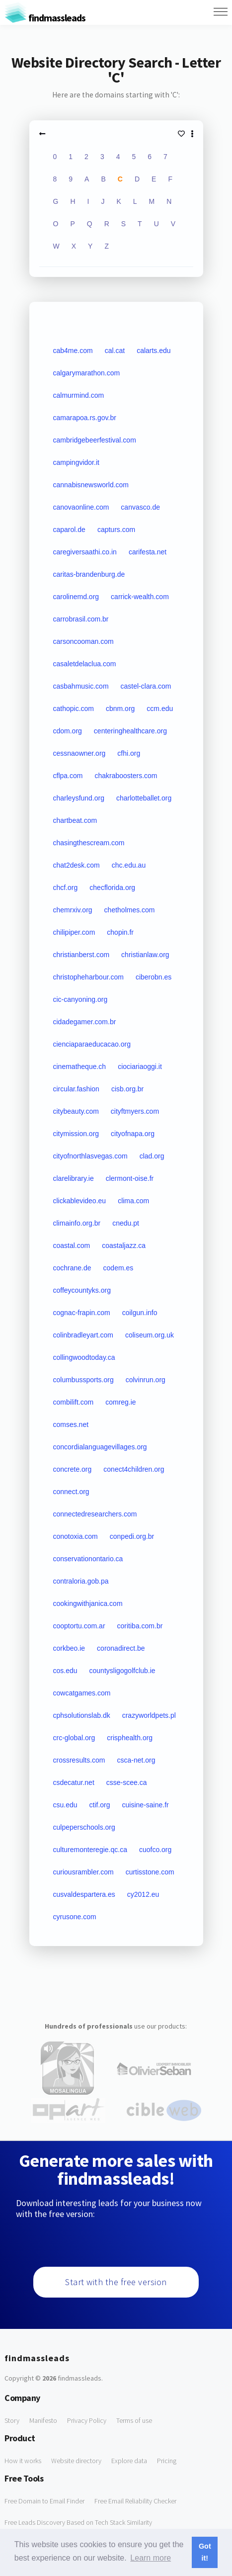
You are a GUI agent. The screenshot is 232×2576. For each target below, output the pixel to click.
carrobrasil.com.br (81, 619)
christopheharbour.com (88, 977)
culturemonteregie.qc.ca (90, 1850)
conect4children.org (133, 1469)
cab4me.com (73, 351)
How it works (22, 2460)
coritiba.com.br (140, 1626)
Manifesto (43, 2420)
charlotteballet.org (143, 798)
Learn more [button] (150, 2558)
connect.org (71, 1492)
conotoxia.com (75, 1536)
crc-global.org (74, 1738)
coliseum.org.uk (149, 1335)
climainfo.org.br (77, 1223)
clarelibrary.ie (73, 1178)
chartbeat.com (75, 820)
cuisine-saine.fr (145, 1805)
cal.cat (115, 351)
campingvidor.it (76, 462)
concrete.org (72, 1469)
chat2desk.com (76, 865)
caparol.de (69, 529)
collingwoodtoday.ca (84, 1357)
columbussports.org (83, 1380)
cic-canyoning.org (80, 999)
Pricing (166, 2460)
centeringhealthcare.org (130, 731)
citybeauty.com (76, 1111)
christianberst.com (81, 955)
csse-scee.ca (126, 1782)
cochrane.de (72, 1268)
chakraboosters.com (125, 776)
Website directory (76, 2460)
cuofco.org (155, 1850)
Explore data (129, 2460)
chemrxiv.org (72, 910)
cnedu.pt (125, 1223)
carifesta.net (147, 552)
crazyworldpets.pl (149, 1715)
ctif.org (99, 1805)
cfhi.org (128, 753)
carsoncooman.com (83, 641)
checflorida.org (112, 887)
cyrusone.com (74, 1917)
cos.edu (65, 1671)
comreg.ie (120, 1402)
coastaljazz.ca (124, 1245)
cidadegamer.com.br (84, 1022)
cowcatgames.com (82, 1693)
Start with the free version (116, 2282)
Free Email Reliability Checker (135, 2500)
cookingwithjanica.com (88, 1603)
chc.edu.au (129, 865)
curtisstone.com (150, 1872)
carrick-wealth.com (140, 597)
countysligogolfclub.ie (122, 1671)
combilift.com (73, 1402)
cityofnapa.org (133, 1134)
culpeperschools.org (84, 1827)
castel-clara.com (146, 686)
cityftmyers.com (135, 1111)
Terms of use (134, 2420)
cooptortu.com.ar (79, 1626)
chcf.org (65, 887)
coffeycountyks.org (82, 1290)
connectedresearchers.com (95, 1514)
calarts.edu (153, 351)
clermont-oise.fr (130, 1178)
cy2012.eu (143, 1894)
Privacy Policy (86, 2420)
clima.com (133, 1201)
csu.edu (65, 1805)
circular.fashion (76, 1089)
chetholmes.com (129, 910)
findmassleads (44, 17)
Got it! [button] (205, 2552)
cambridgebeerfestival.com (94, 440)
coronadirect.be (121, 1648)
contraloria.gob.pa (81, 1581)
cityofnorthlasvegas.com (90, 1156)
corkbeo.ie (69, 1648)
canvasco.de (140, 507)
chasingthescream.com (89, 843)
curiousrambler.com (83, 1872)
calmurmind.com (78, 395)
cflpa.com (68, 776)
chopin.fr (120, 932)
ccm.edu (160, 708)
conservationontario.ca (88, 1559)
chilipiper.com (74, 932)
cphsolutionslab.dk (81, 1715)
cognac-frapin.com (81, 1313)
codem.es (118, 1268)
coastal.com (71, 1245)
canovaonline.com (81, 507)
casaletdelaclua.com (84, 664)
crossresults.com (79, 1760)
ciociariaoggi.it (140, 1066)
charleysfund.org (79, 798)
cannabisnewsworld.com (91, 485)
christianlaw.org (145, 955)
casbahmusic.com (81, 686)
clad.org (152, 1156)
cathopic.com (73, 708)
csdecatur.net (73, 1782)
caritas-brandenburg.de (89, 574)
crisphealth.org (130, 1738)
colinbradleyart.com (83, 1335)
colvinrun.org (145, 1380)
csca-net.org (136, 1760)
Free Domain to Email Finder (44, 2500)
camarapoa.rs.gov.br (84, 418)
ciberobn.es (153, 977)
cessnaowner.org (79, 753)
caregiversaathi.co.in (85, 552)
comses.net (71, 1424)
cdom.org (67, 731)
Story (11, 2420)
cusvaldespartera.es (84, 1894)
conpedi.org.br (132, 1536)
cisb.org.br (127, 1089)
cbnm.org (120, 708)
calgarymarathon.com (86, 373)
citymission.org (76, 1134)
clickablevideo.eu (79, 1201)
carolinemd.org (76, 597)
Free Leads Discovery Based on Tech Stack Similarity (78, 2522)
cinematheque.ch (79, 1066)
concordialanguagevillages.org (100, 1447)
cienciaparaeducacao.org (92, 1044)
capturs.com (116, 529)
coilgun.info (139, 1313)
